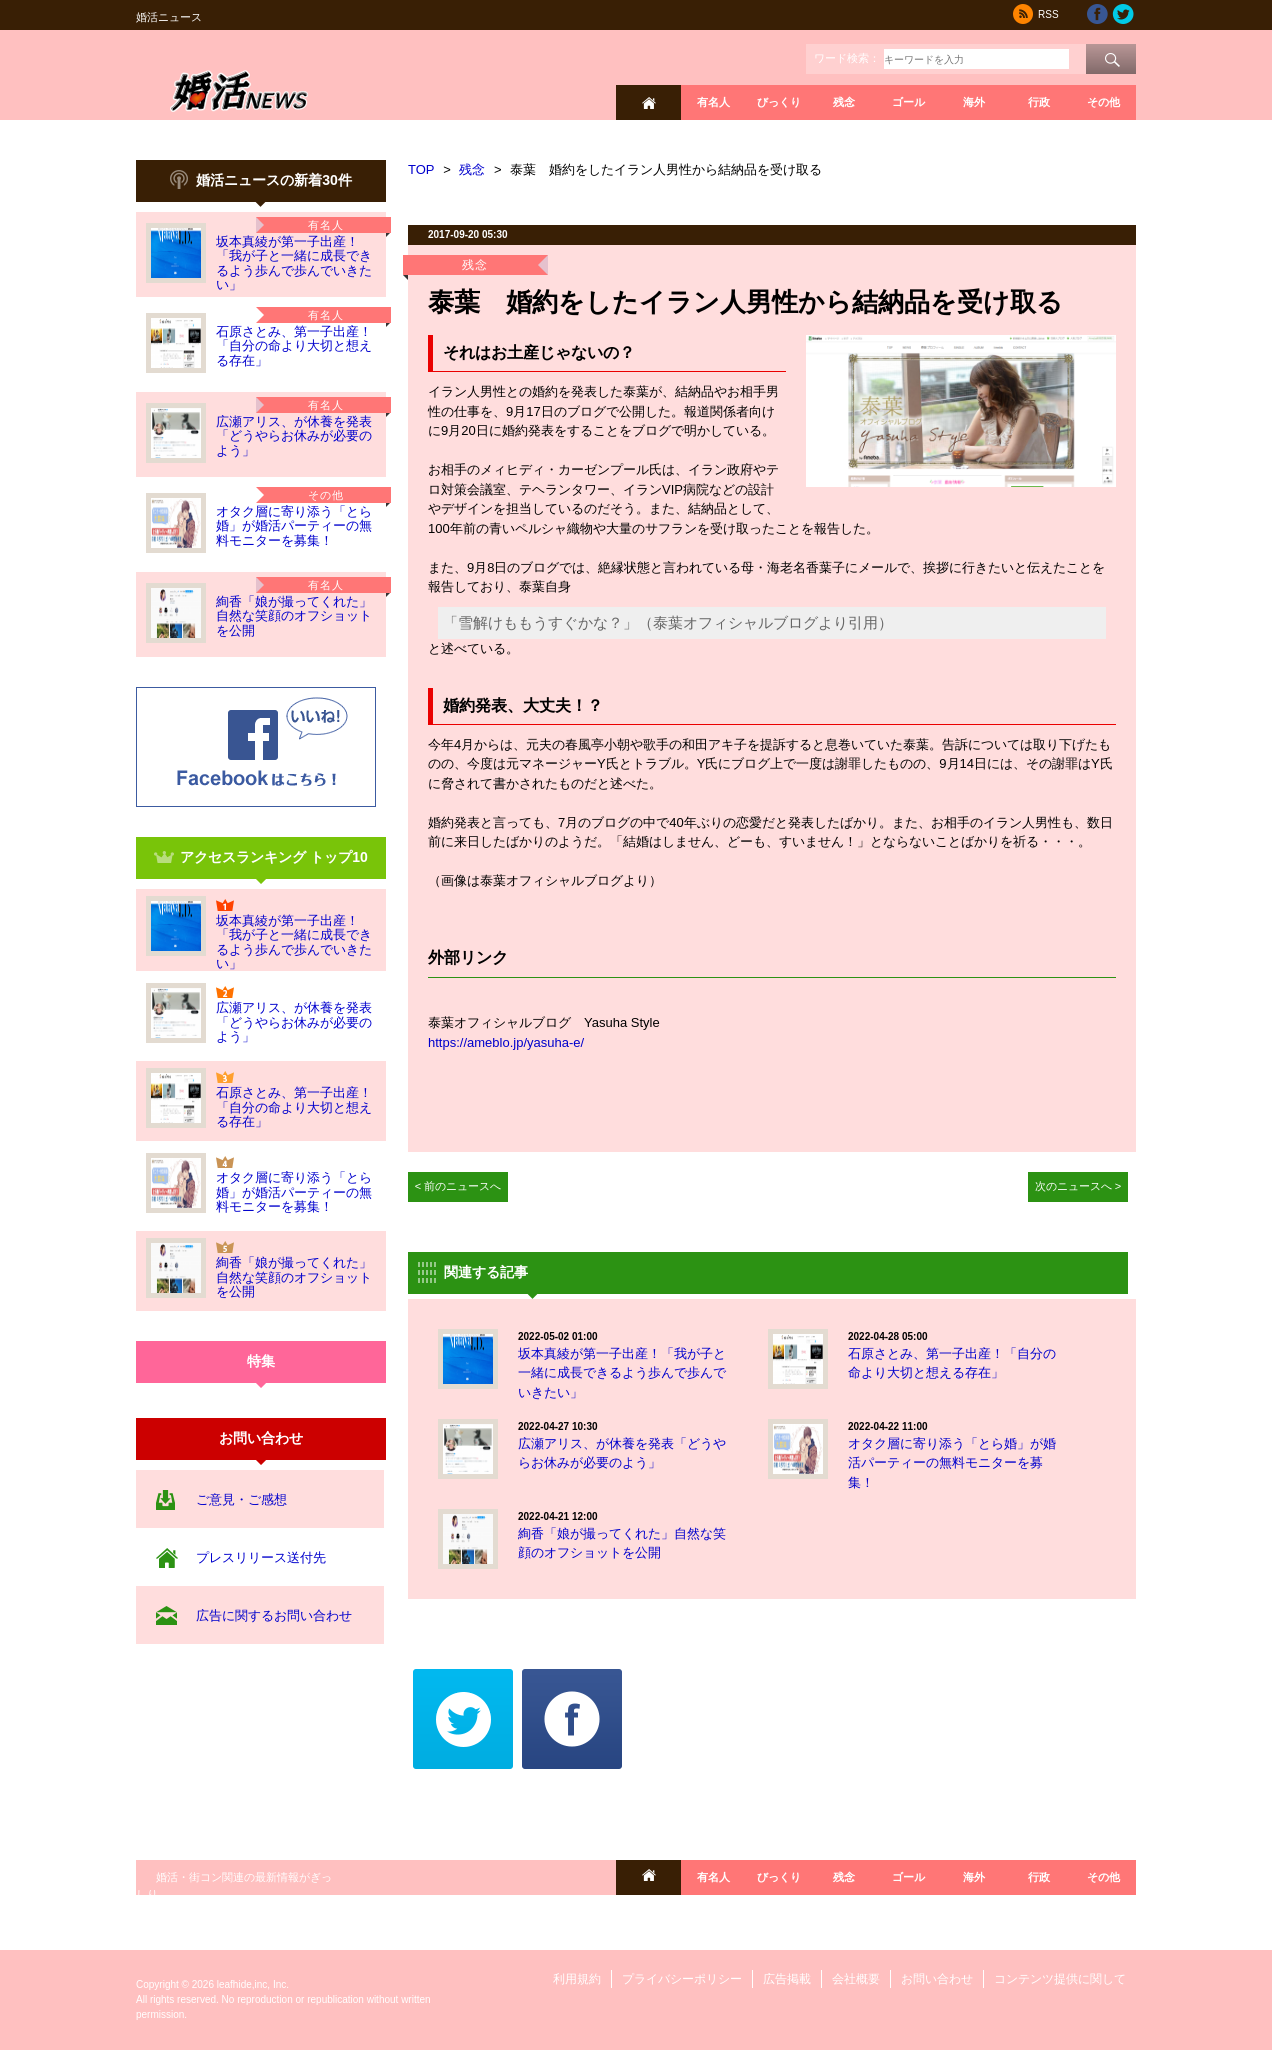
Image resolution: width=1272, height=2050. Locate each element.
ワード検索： (847, 58)
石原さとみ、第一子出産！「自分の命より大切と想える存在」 (294, 346)
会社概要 (856, 1979)
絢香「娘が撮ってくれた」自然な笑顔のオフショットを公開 (294, 616)
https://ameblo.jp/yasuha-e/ (506, 1042)
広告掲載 (787, 1979)
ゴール (908, 102)
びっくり (779, 102)
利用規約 (577, 1979)
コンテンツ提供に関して (1060, 1979)
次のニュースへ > (1078, 1186)
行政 (1039, 102)
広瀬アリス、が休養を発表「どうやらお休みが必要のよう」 (294, 436)
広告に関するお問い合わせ (274, 1615)
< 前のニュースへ (458, 1186)
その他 (1103, 102)
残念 (844, 102)
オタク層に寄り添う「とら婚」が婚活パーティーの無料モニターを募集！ (294, 526)
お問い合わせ (937, 1979)
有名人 (713, 102)
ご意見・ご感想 (241, 1499)
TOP (421, 169)
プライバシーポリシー (682, 1979)
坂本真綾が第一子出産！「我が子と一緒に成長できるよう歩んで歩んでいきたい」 (294, 263)
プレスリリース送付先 (261, 1557)
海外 (974, 102)
